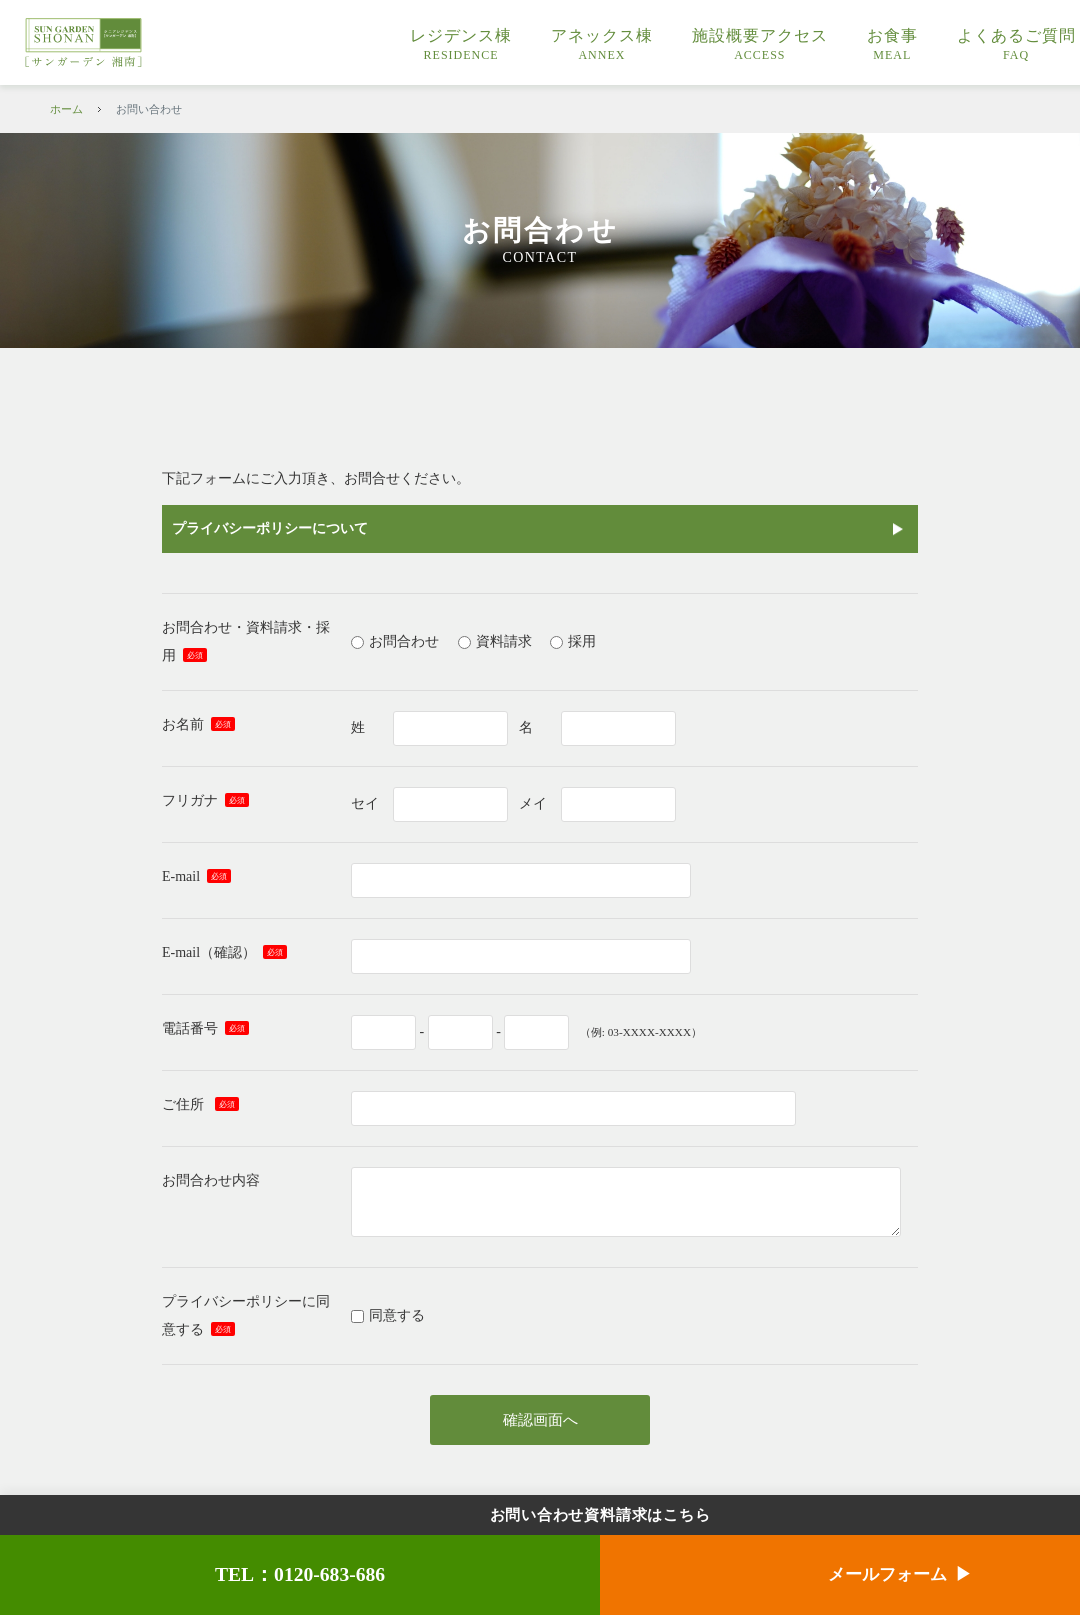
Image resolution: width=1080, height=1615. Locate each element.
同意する (397, 1315)
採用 (582, 641)
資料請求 (504, 641)
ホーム (66, 109)
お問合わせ (404, 641)
